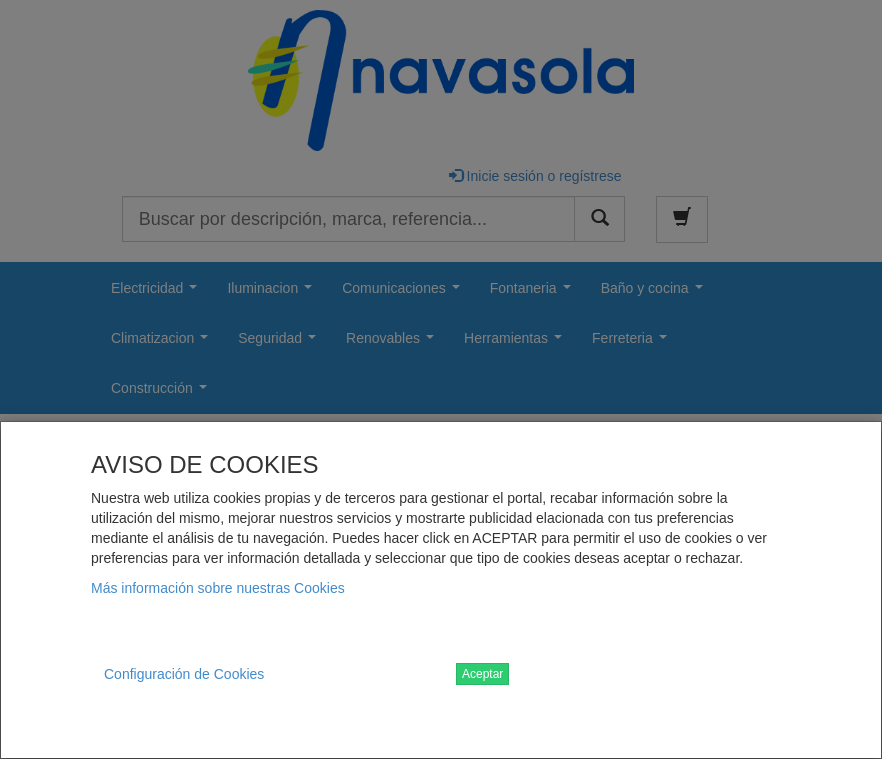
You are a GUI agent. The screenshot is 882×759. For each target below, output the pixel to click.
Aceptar (482, 674)
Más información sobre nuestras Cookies (218, 588)
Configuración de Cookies (184, 674)
